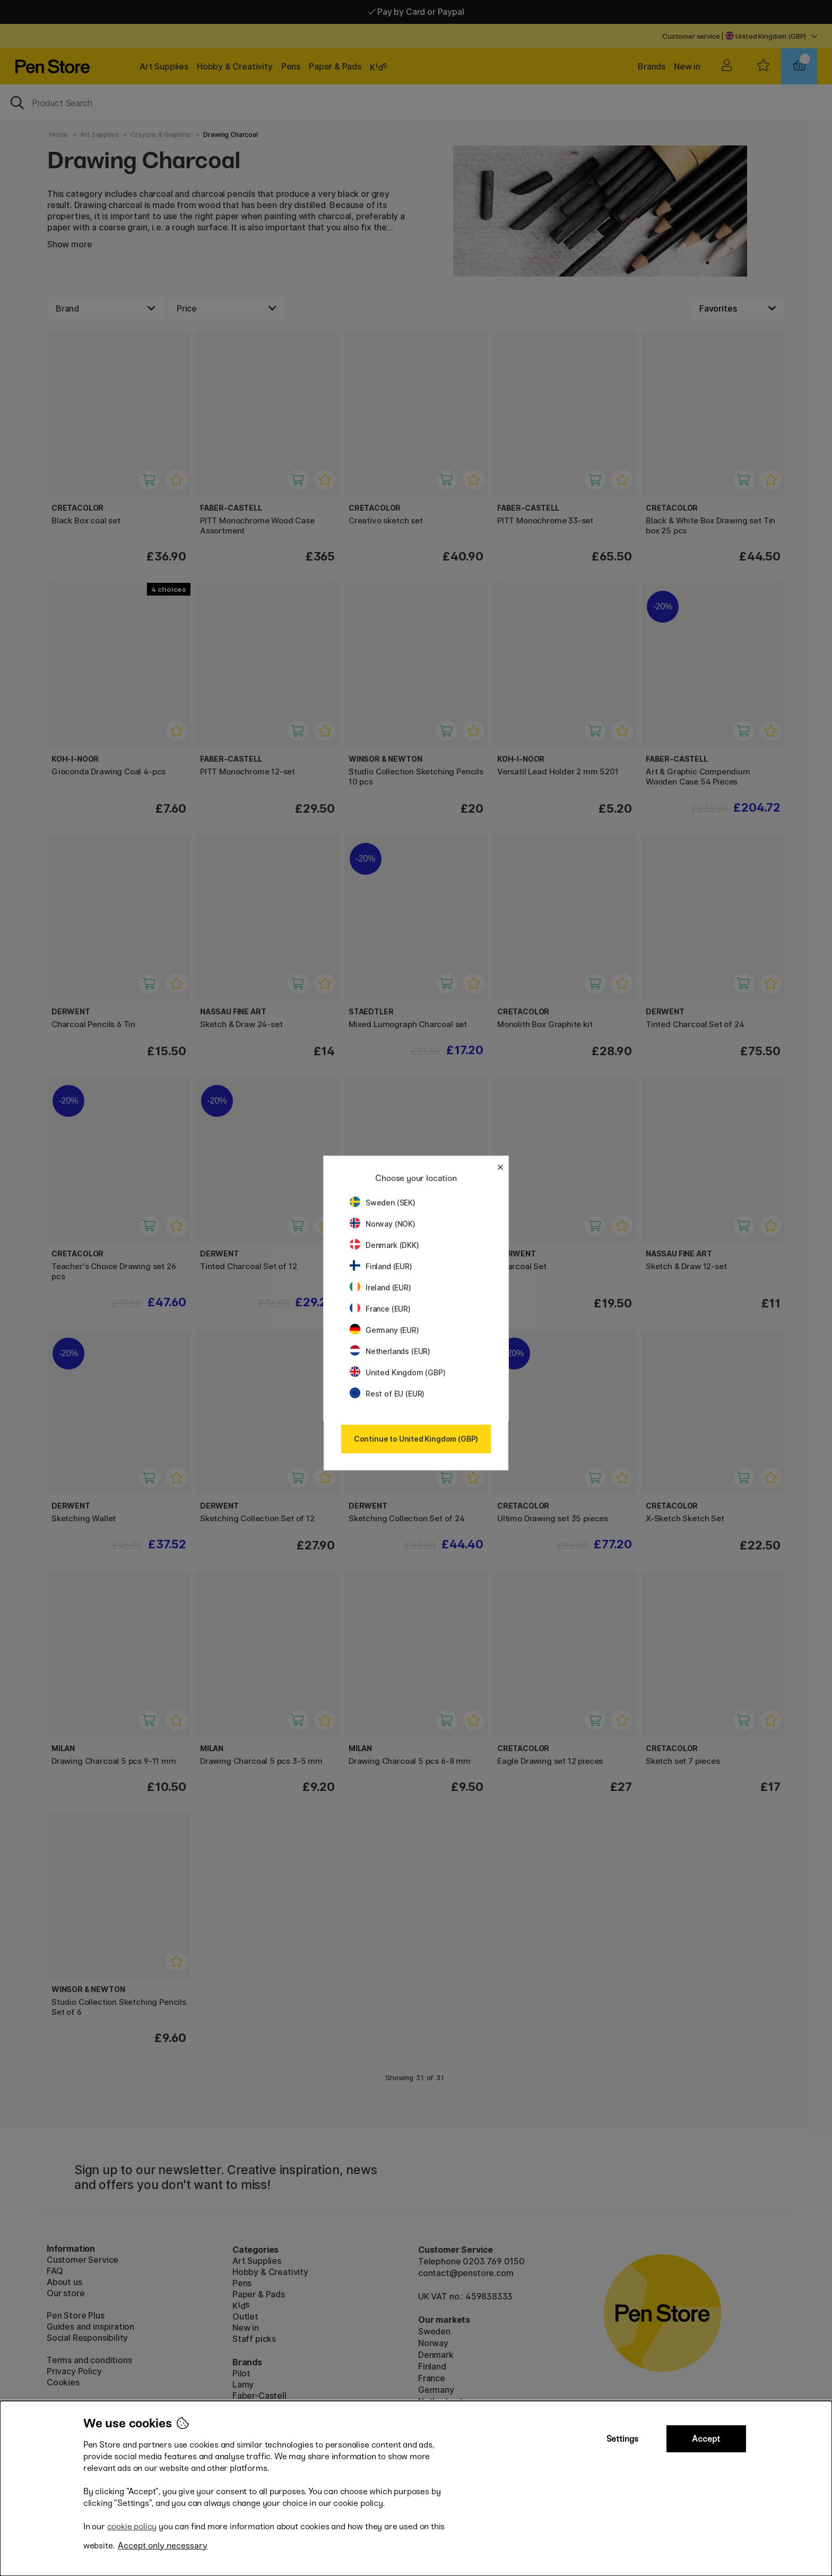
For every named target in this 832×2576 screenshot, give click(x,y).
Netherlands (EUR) (390, 1351)
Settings (622, 2439)
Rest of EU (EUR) (387, 1393)
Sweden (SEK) (382, 1202)
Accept (706, 2439)
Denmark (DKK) (384, 1245)
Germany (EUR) (384, 1329)
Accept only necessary (162, 2545)
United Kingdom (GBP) (397, 1372)
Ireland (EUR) (380, 1287)
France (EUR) (380, 1308)
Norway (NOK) (382, 1223)
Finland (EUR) (381, 1266)
